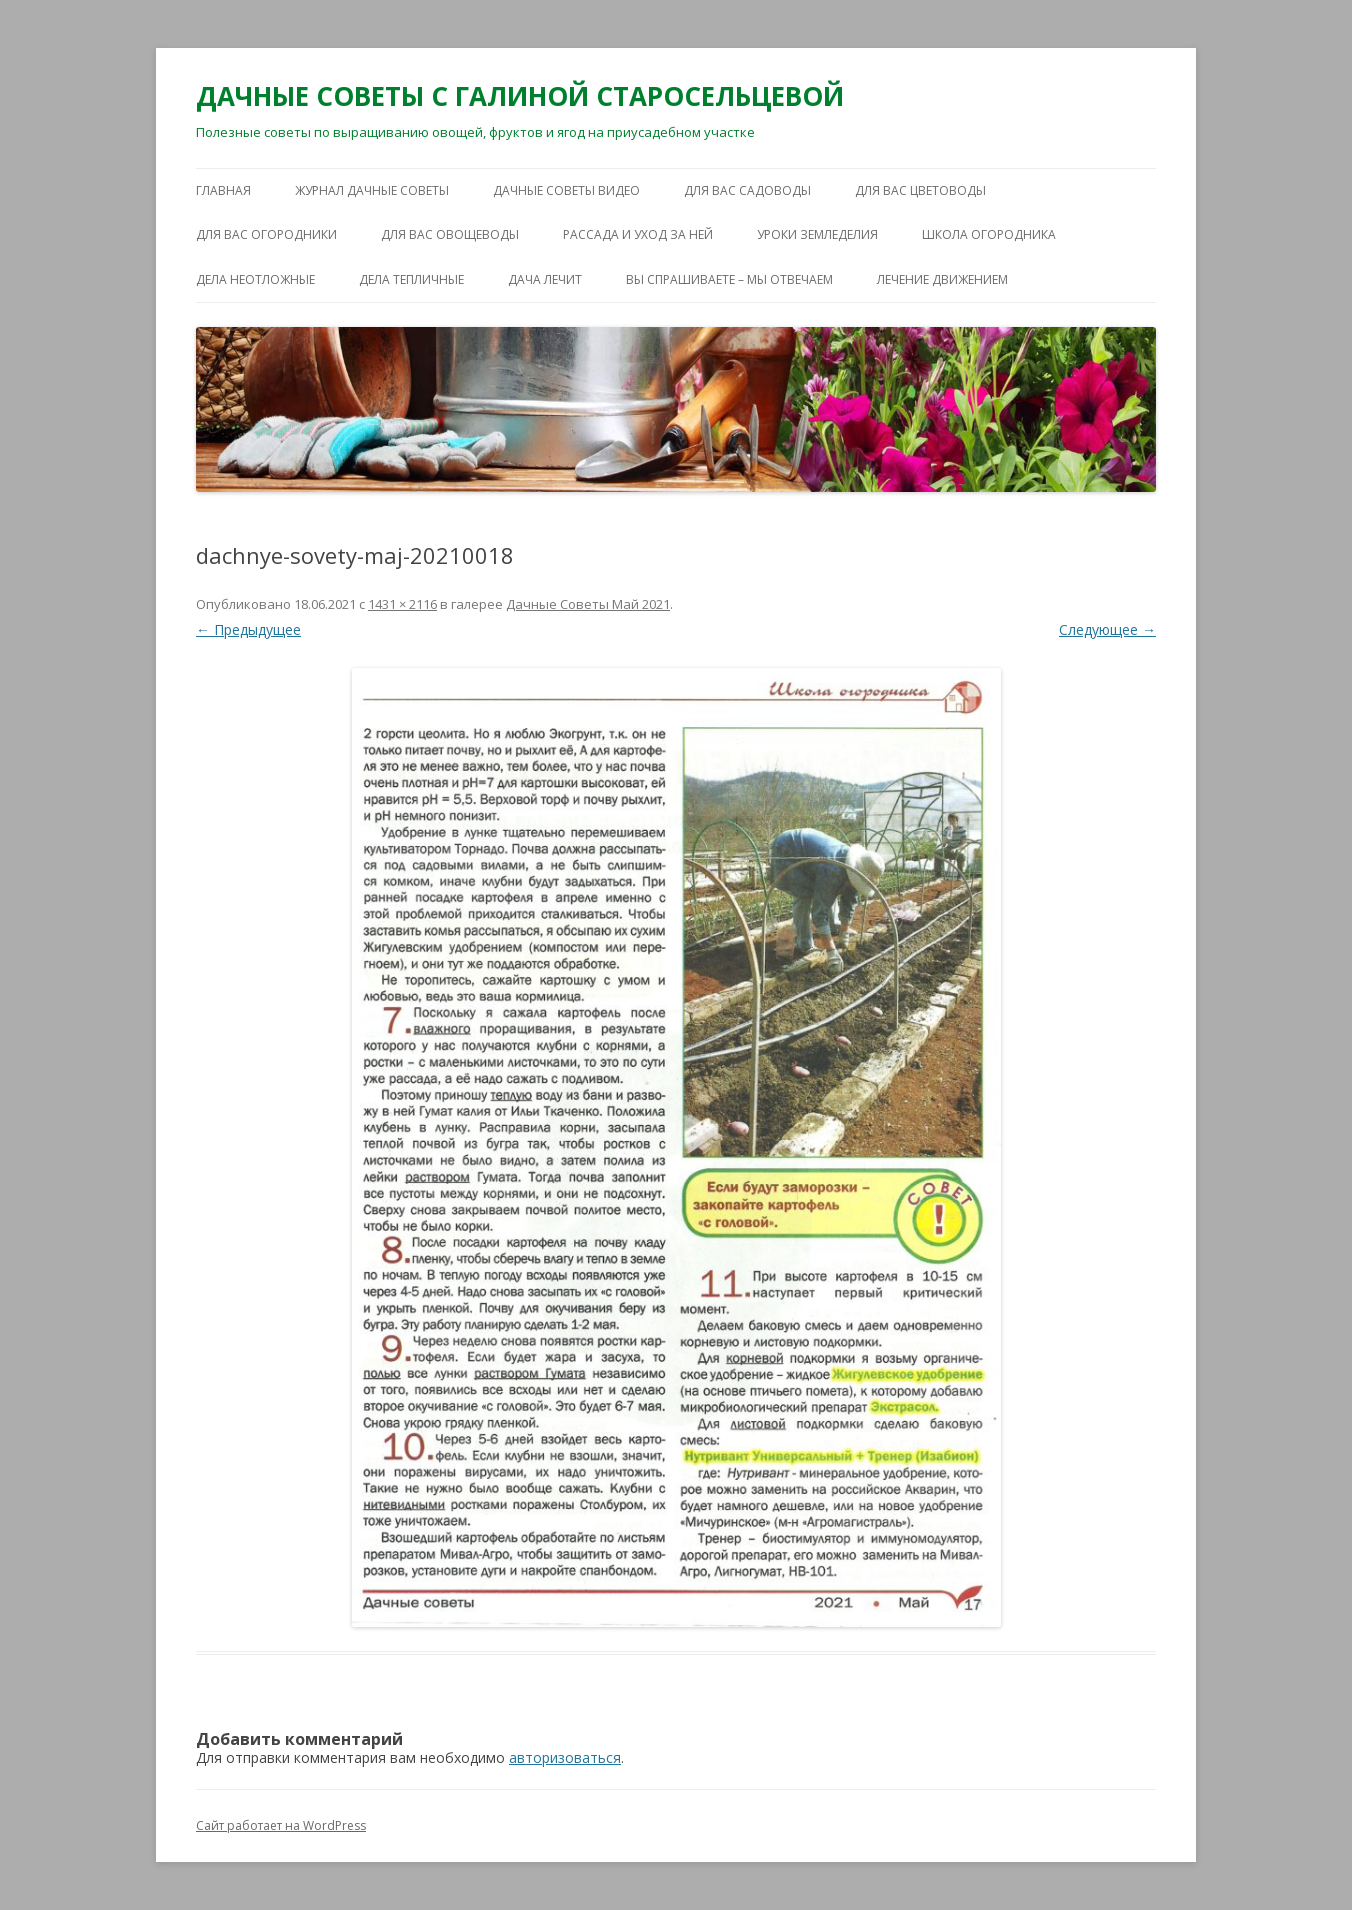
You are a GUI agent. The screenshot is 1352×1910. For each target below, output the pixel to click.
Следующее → (1107, 629)
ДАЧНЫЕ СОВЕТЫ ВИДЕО (566, 190)
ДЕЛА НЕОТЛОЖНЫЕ (255, 279)
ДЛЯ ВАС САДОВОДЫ (747, 190)
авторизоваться (565, 1757)
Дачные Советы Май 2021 (588, 604)
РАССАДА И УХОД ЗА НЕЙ (638, 234)
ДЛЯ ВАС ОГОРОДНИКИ (266, 234)
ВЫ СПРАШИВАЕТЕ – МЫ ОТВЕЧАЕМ (729, 279)
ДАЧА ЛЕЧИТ (545, 279)
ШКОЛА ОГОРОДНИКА (989, 234)
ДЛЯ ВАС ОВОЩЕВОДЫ (450, 234)
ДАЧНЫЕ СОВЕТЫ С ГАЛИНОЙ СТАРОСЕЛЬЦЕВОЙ (520, 96)
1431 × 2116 (402, 604)
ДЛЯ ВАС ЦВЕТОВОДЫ (920, 190)
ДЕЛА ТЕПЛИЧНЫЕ (411, 279)
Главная (223, 190)
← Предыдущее (248, 629)
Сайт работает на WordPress (281, 1825)
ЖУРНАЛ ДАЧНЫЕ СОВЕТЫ (372, 190)
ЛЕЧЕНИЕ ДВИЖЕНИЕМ (942, 279)
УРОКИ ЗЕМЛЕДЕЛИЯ (817, 234)
